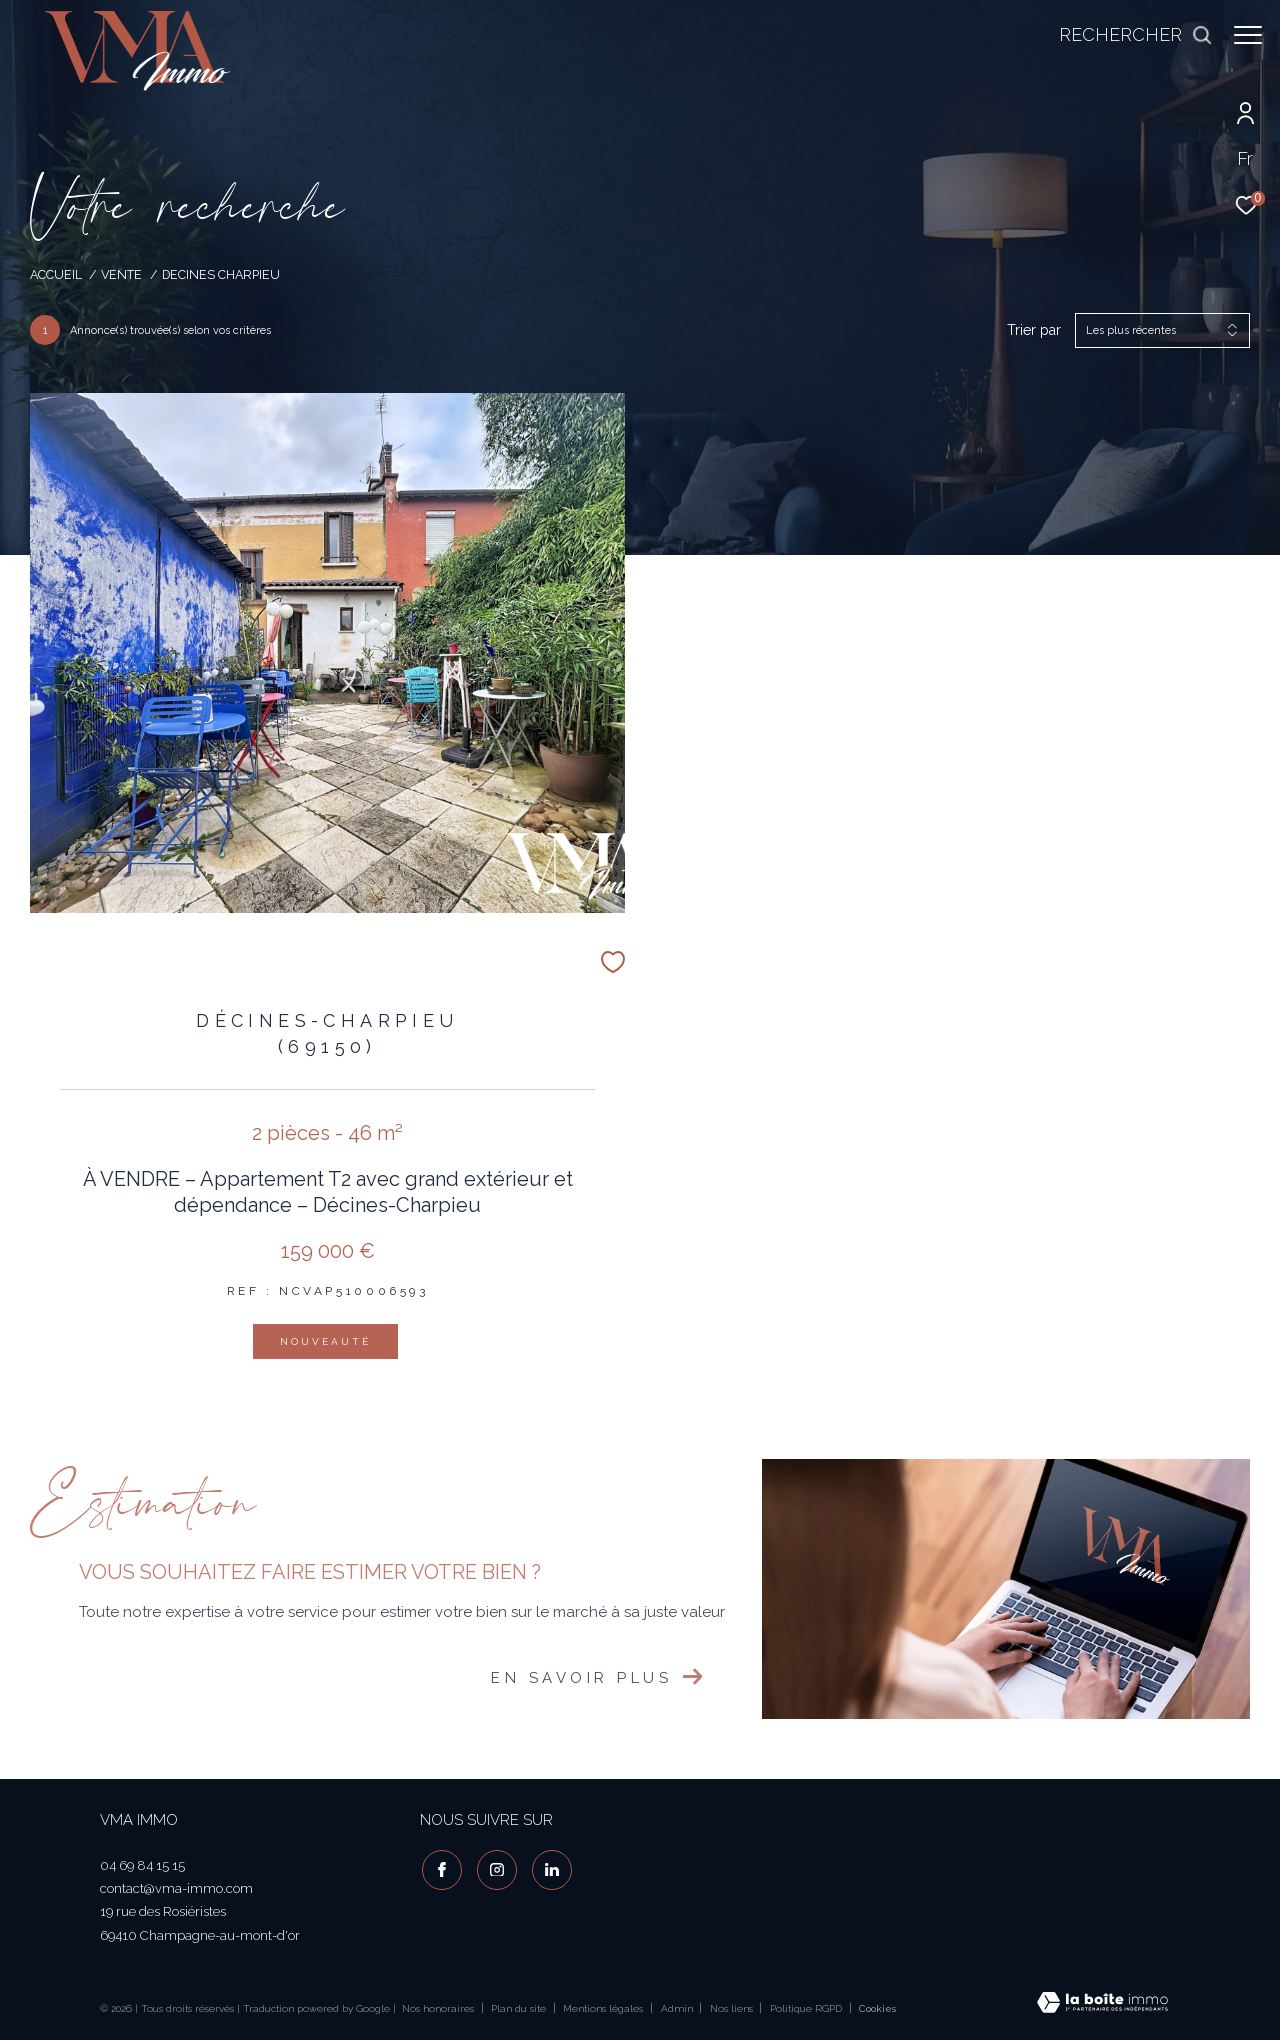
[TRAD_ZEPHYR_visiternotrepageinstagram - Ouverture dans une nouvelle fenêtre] (495, 1868)
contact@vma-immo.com (176, 1888)
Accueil (56, 274)
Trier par (1034, 330)
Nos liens (733, 2008)
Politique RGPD (806, 2008)
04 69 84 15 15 (142, 1865)
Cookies (877, 2008)
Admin (678, 2008)
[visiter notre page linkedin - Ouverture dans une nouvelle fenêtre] (550, 1868)
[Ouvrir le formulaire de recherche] (1126, 35)
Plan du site (520, 2008)
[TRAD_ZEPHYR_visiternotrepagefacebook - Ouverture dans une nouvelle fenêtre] (440, 1868)
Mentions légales (604, 2008)
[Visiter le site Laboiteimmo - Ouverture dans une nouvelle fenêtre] (1102, 2004)
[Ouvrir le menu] (1248, 35)
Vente (121, 274)
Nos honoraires (438, 2008)
